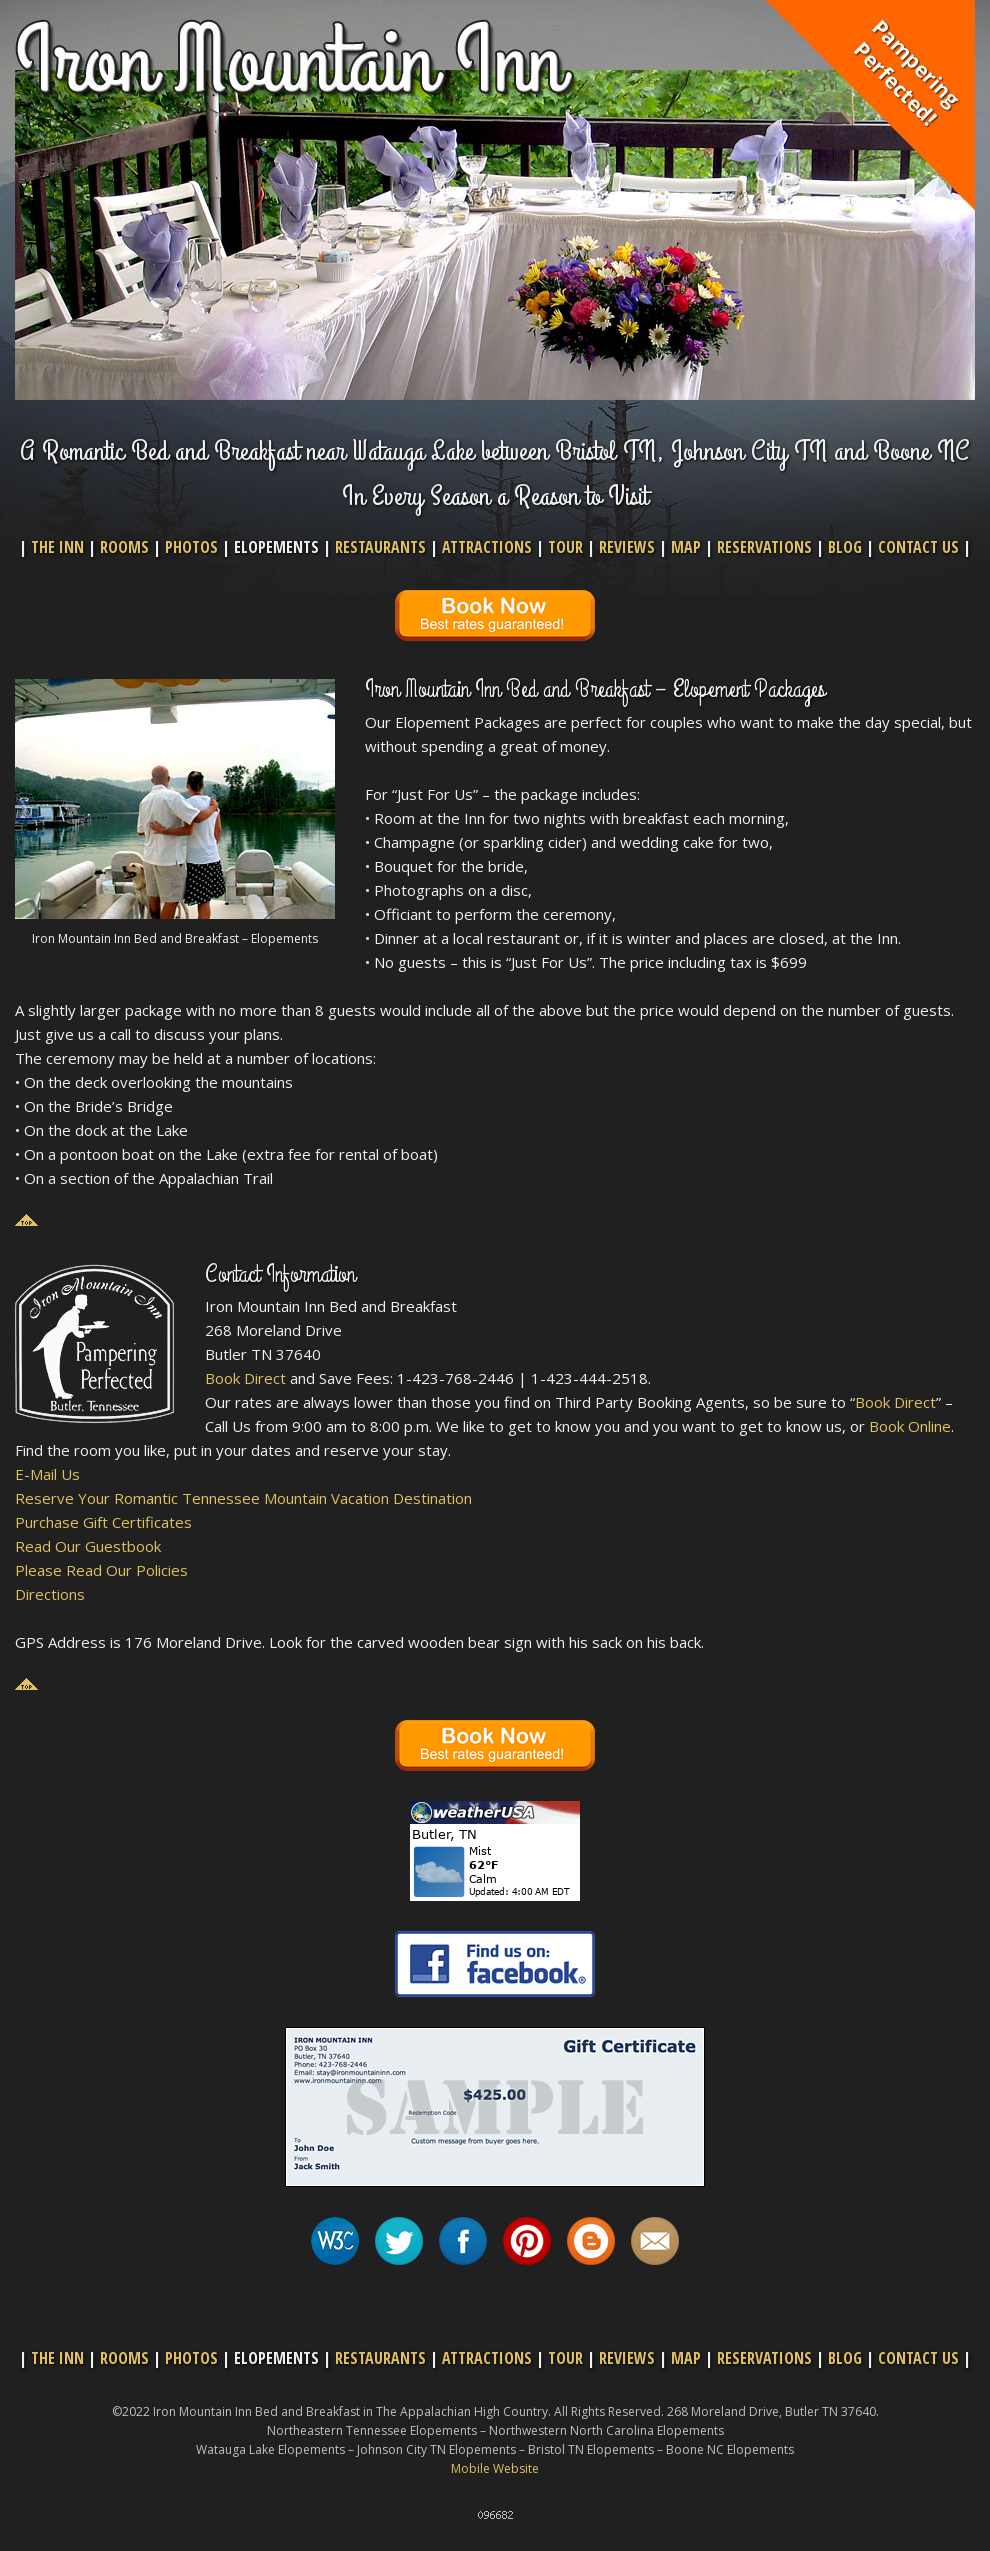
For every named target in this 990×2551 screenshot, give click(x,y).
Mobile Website (495, 2468)
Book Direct (245, 1378)
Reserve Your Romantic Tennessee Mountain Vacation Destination (243, 1498)
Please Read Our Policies (101, 1570)
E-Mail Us (47, 1474)
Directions (50, 1594)
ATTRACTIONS (487, 547)
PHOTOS (191, 547)
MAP (686, 547)
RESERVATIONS (764, 547)
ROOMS (124, 547)
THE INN (57, 547)
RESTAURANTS (380, 547)
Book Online (910, 1426)
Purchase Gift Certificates (103, 1522)
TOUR (565, 547)
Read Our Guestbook (88, 1546)
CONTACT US (918, 547)
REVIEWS (627, 547)
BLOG (845, 547)
